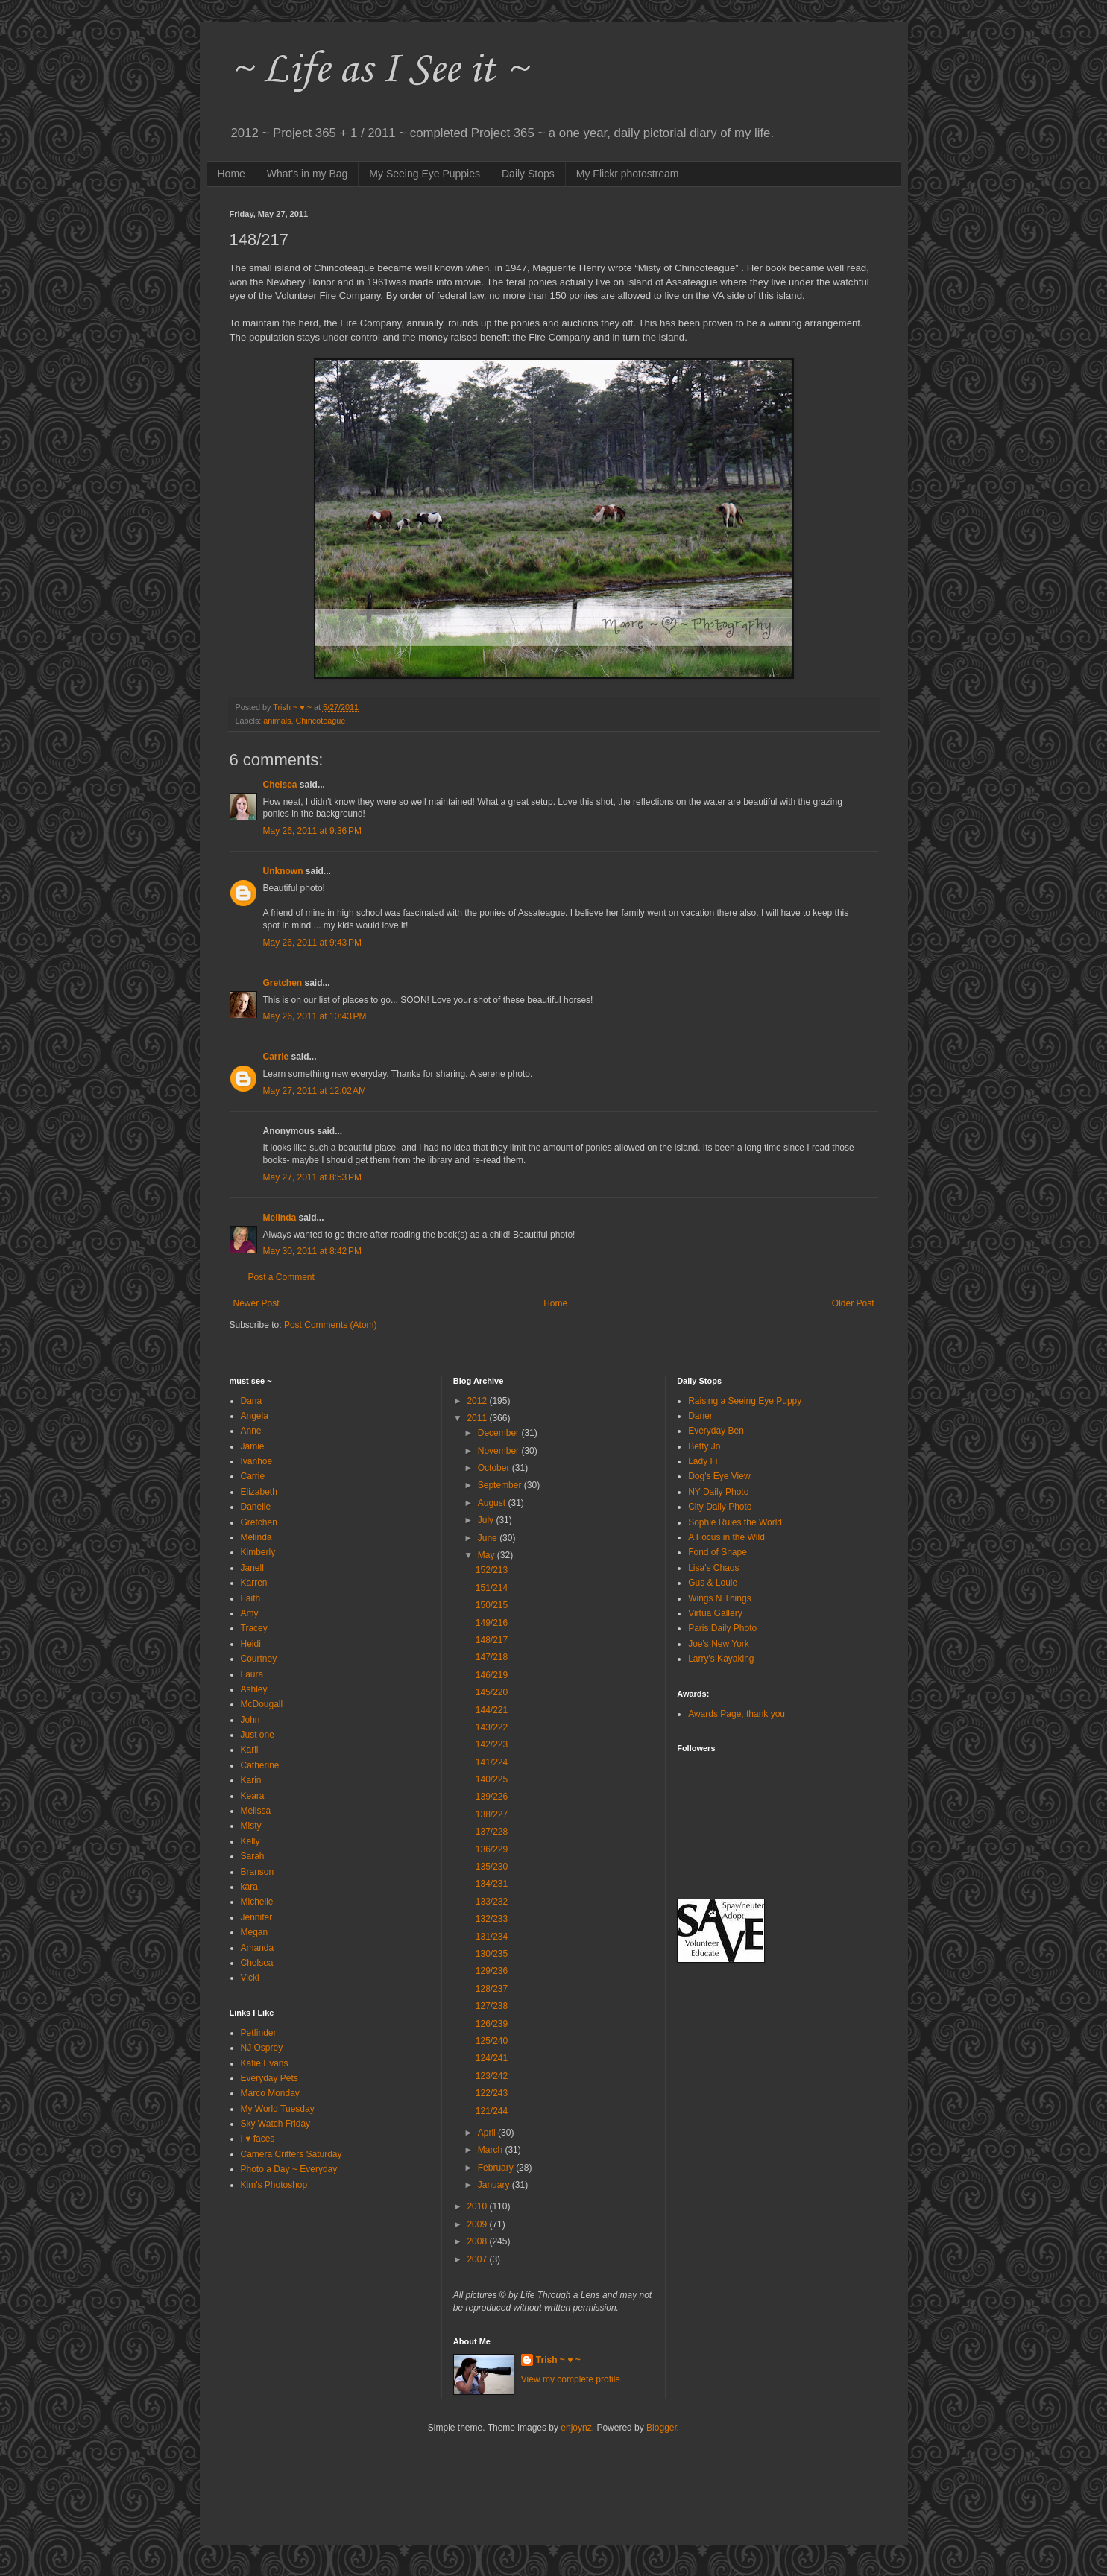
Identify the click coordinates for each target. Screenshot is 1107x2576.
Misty (251, 1825)
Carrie (276, 1056)
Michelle (257, 1901)
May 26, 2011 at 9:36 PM (312, 831)
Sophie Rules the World (735, 1522)
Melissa (256, 1811)
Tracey (254, 1628)
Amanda (257, 1948)
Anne (251, 1430)
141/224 (492, 1762)
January (495, 2185)
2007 (478, 2259)
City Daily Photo (719, 1506)
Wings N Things (719, 1598)
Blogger (661, 2427)
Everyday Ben (716, 1430)
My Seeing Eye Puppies (424, 174)
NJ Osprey (262, 2047)
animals (277, 720)
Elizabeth (259, 1492)
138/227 (492, 1814)
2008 (478, 2241)
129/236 (492, 1971)
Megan (254, 1932)
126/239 (492, 2024)
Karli (250, 1749)
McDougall (262, 1704)
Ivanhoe (257, 1461)
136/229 (492, 1849)
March (491, 2150)
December (500, 1433)
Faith (251, 1598)
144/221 (492, 1710)
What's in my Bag (307, 174)
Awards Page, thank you (736, 1714)
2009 (478, 2224)
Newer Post (256, 1303)
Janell (252, 1568)
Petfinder (259, 2033)
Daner (700, 1416)
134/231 (492, 1884)
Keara (253, 1796)
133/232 (492, 1901)
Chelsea (280, 784)
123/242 (492, 2076)
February (497, 2167)
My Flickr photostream (627, 174)
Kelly (250, 1841)
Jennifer (257, 1917)
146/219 (492, 1675)
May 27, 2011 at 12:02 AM (314, 1091)
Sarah (253, 1856)
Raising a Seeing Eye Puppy (744, 1401)
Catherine (260, 1765)
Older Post (853, 1303)
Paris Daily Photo (722, 1628)
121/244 (492, 2111)
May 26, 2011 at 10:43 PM (315, 1016)
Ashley (254, 1689)
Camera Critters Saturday (291, 2154)
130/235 (492, 1954)
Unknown (283, 871)
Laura (252, 1674)
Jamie (253, 1446)
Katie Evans (264, 2063)
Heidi (251, 1644)
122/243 (492, 2093)
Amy (250, 1613)
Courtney (259, 1658)
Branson (257, 1872)
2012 (478, 1401)
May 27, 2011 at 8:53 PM (312, 1177)
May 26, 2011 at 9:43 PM (312, 942)
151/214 (492, 1588)
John (250, 1720)
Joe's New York (718, 1644)
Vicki (250, 1977)
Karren (254, 1582)
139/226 (492, 1796)
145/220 (492, 1692)
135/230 (492, 1866)
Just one (257, 1735)
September (501, 1485)
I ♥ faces (258, 2138)
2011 (478, 1418)
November (500, 1451)
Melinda (280, 1217)
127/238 (492, 2006)
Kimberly (258, 1552)
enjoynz (576, 2427)
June (488, 1538)
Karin (251, 1780)
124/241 (492, 2058)
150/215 (492, 1605)
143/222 (492, 1727)
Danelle (256, 1506)
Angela (254, 1416)
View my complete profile (570, 2379)
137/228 (492, 1831)
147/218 (492, 1657)
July (487, 1520)
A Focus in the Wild (726, 1537)
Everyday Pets (269, 2078)
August (493, 1503)
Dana (251, 1401)
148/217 (492, 1640)
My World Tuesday (278, 2109)
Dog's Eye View (719, 1476)
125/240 (492, 2041)
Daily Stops (528, 174)
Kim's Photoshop (274, 2185)
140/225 (492, 1779)
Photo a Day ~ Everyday (289, 2169)
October (495, 1468)
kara (249, 1887)
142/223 (492, 1744)
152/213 (492, 1570)
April (488, 2132)
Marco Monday (270, 2093)
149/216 (492, 1623)
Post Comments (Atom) (330, 1325)
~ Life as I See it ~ (379, 70)
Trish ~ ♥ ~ (558, 2360)
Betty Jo (704, 1446)
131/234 (492, 1936)
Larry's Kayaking (721, 1658)
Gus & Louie (712, 1582)
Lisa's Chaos (713, 1568)
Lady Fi (702, 1461)
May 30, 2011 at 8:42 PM (312, 1251)
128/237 (492, 1989)
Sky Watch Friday (276, 2123)
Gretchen (283, 983)
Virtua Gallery (715, 1613)
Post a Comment (281, 1277)
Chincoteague (321, 720)
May (487, 1555)
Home (231, 174)
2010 (478, 2206)
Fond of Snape (717, 1552)
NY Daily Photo (718, 1492)
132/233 (492, 1919)
